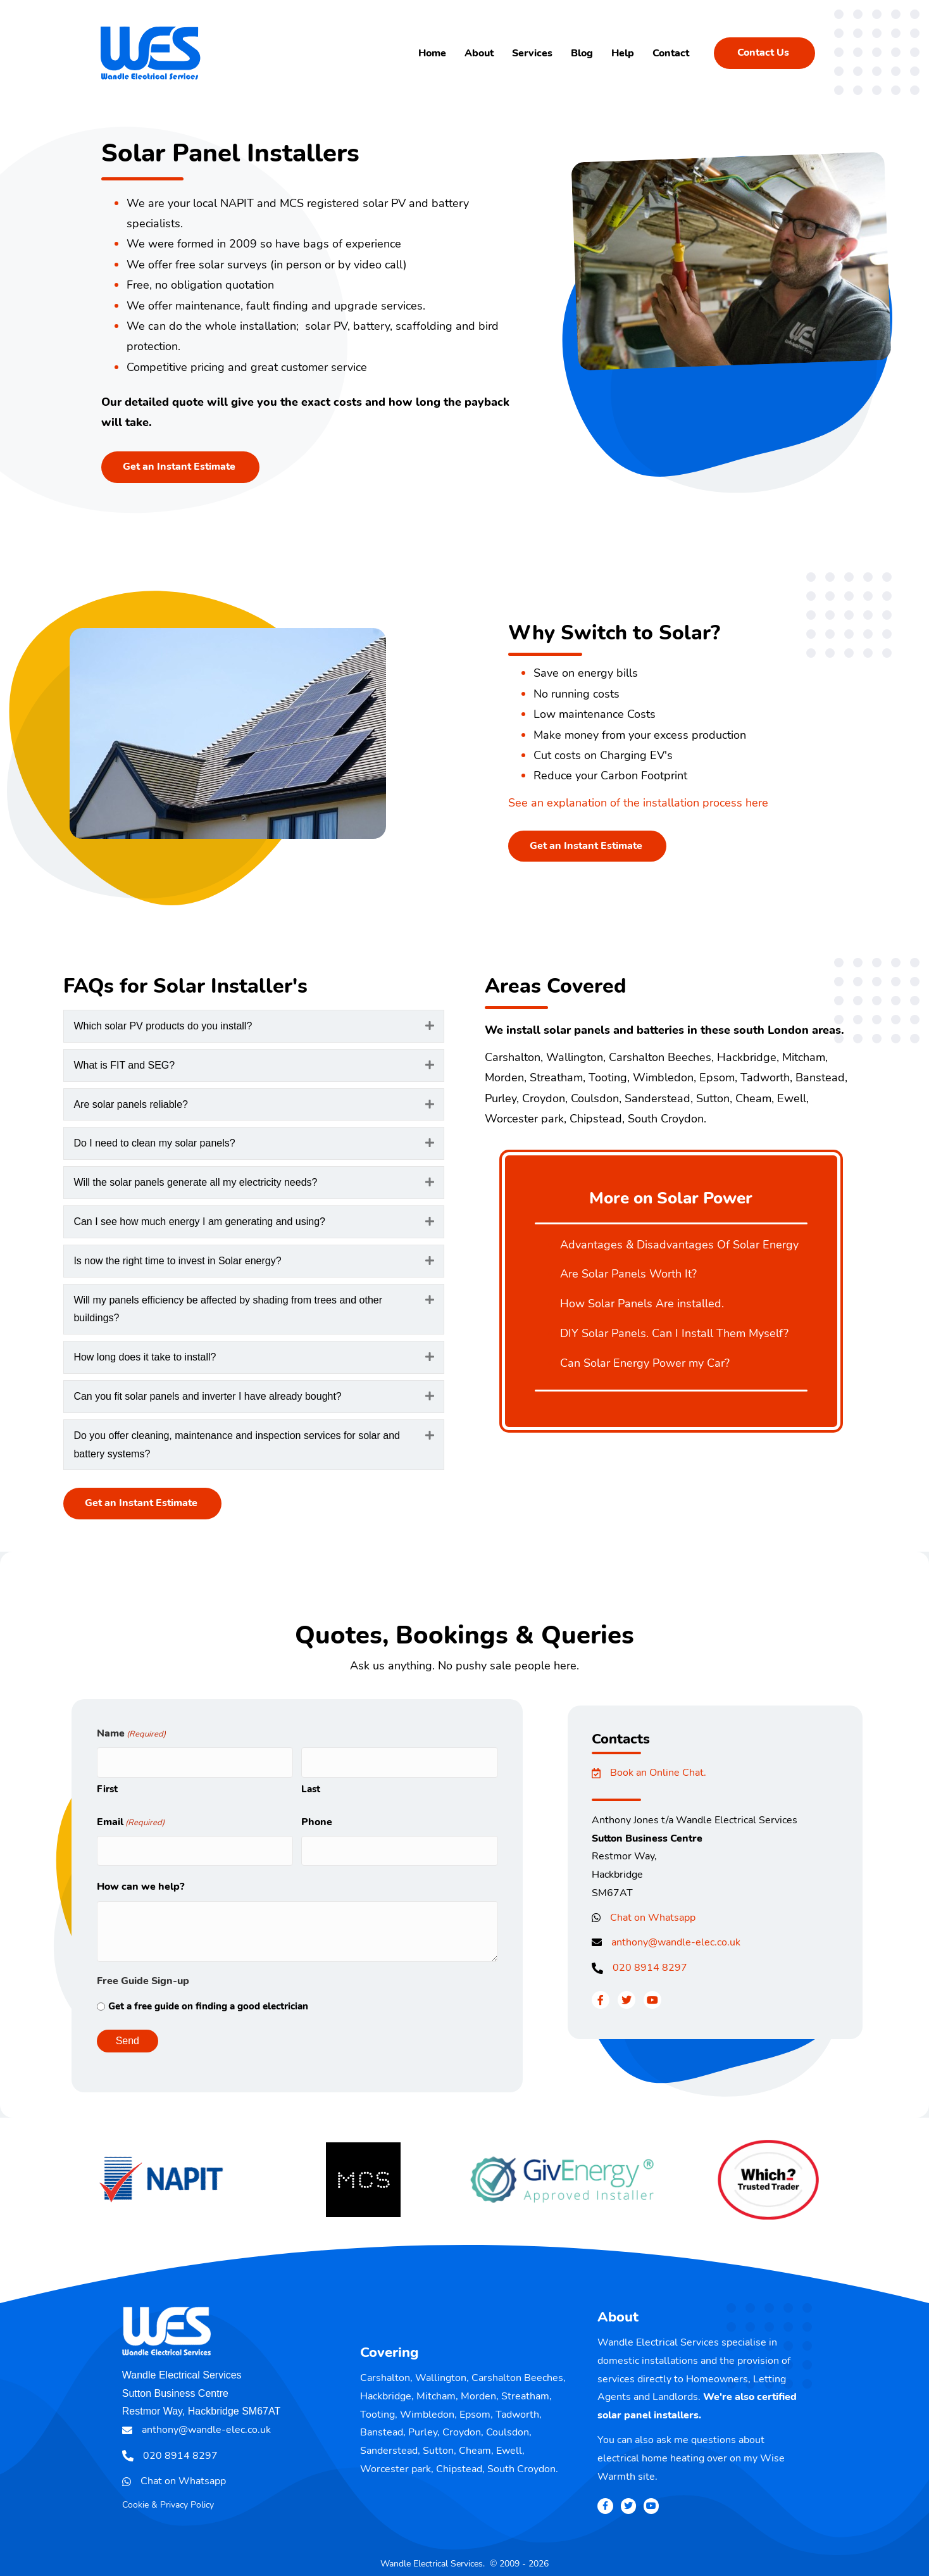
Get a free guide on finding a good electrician (208, 1996)
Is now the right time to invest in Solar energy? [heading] (177, 1260)
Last (310, 1784)
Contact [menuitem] (670, 53)
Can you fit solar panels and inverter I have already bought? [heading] (207, 1396)
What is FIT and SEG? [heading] (124, 1065)
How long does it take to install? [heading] (144, 1357)
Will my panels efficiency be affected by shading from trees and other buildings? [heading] (227, 1309)
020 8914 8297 (650, 1968)
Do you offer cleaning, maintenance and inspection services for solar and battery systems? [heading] (236, 1444)
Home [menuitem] (432, 53)
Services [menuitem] (532, 53)
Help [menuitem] (622, 53)
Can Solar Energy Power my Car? (645, 1363)
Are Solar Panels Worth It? (628, 1273)
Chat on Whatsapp (652, 1918)
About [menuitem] (479, 53)
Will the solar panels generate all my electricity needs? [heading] (195, 1182)
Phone (316, 1817)
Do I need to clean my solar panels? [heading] (154, 1143)
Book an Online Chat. (658, 1773)
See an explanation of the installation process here (638, 802)
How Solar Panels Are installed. (642, 1303)
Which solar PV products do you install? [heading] (162, 1026)
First (107, 1784)
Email (131, 1817)
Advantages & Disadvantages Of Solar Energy (679, 1244)
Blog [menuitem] (582, 53)
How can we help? (140, 1877)
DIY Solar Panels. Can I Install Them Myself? (674, 1333)
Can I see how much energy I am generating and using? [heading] (199, 1221)
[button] (429, 1026)
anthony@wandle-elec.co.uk (675, 1942)
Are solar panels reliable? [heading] (130, 1104)
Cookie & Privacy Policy (168, 2495)
